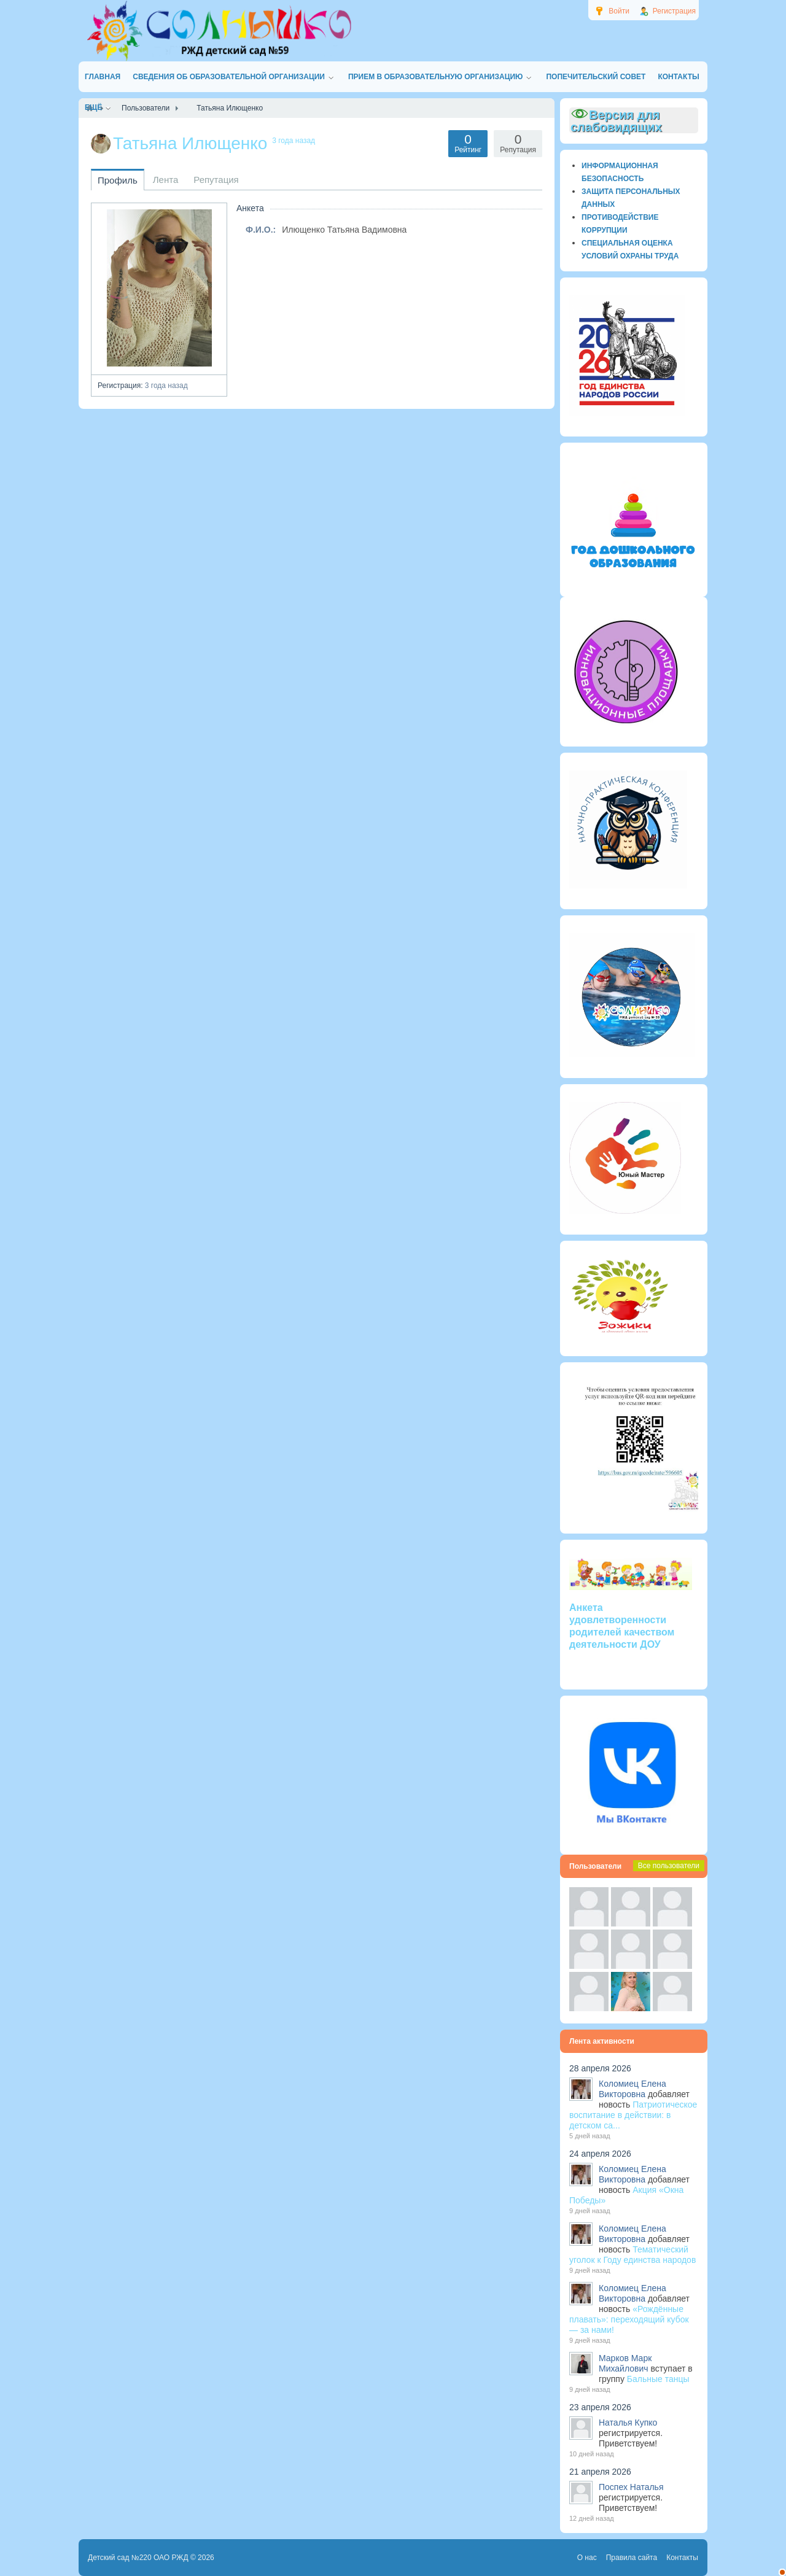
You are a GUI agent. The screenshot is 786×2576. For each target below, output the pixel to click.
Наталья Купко (628, 2422)
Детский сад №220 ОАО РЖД (138, 2557)
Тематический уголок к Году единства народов (632, 2254)
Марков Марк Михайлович (625, 2363)
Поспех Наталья (631, 2487)
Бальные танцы (658, 2379)
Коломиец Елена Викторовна (632, 2089)
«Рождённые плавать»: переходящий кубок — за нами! (629, 2319)
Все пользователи (668, 1865)
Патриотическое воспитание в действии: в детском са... (633, 2115)
